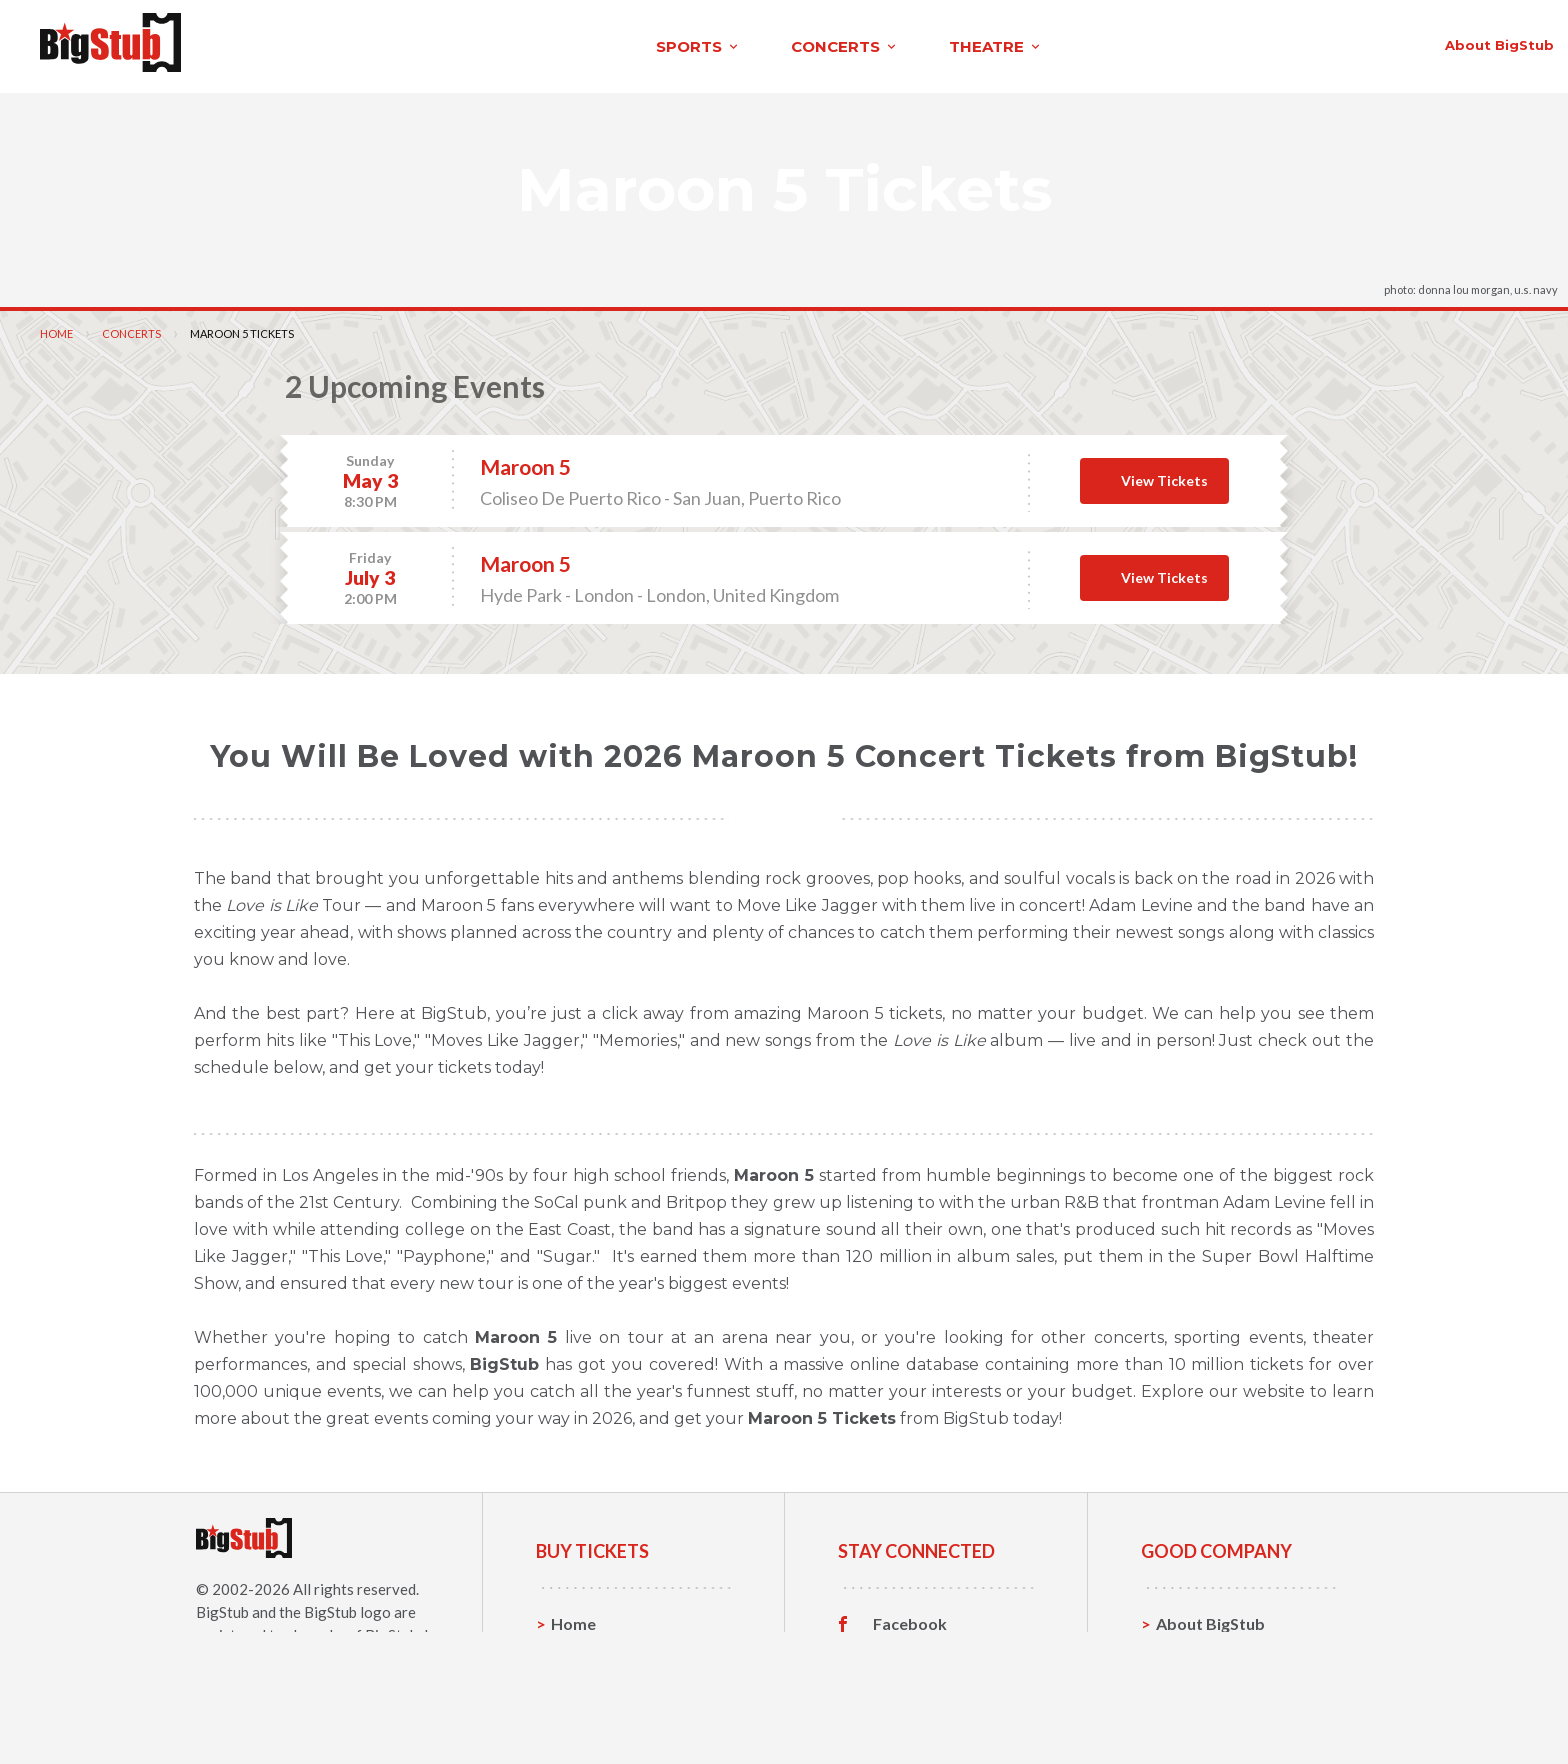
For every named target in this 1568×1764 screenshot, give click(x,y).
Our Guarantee (1212, 1710)
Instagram (911, 1680)
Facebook (910, 1618)
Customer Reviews (943, 1711)
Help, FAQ (1193, 1679)
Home (56, 327)
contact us (1196, 42)
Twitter (901, 1649)
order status (1335, 42)
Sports (576, 1648)
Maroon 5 (525, 460)
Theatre (581, 1710)
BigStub (222, 1606)
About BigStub (1050, 42)
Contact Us (1198, 1648)
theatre (586, 43)
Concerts (131, 327)
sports (288, 43)
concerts (435, 43)
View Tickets (1164, 474)
